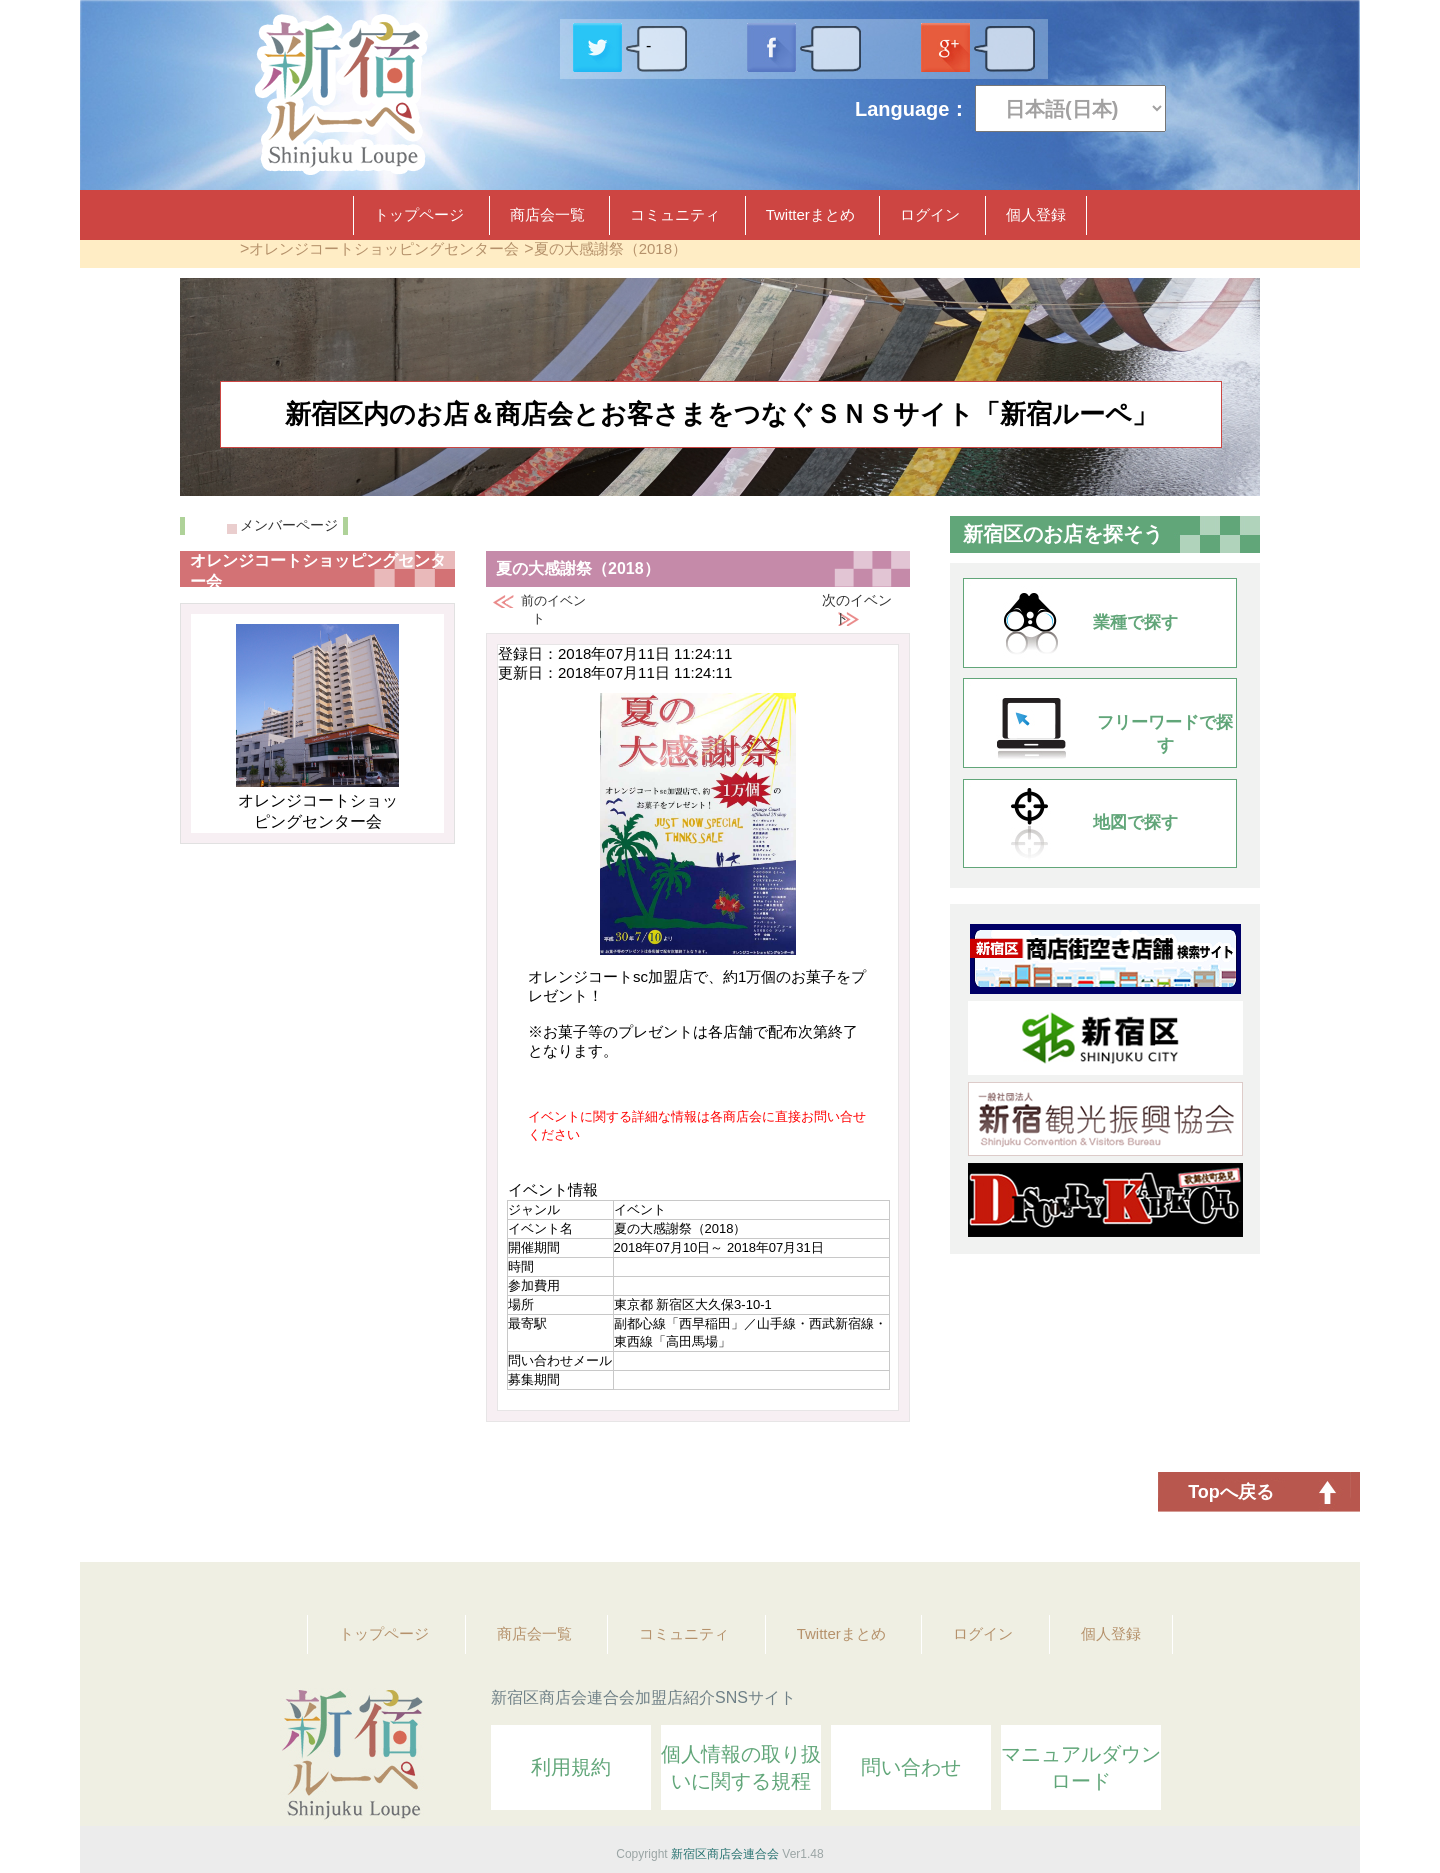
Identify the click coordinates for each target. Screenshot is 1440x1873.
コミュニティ (675, 214)
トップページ (419, 214)
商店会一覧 (547, 214)
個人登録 (1036, 214)
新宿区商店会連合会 (725, 1854)
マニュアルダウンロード (1081, 1767)
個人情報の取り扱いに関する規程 (741, 1767)
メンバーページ (289, 525)
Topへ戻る (1231, 1492)
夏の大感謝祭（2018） (610, 248)
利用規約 (571, 1767)
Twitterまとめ (810, 214)
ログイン (930, 214)
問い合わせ (911, 1767)
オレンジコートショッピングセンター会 (384, 248)
